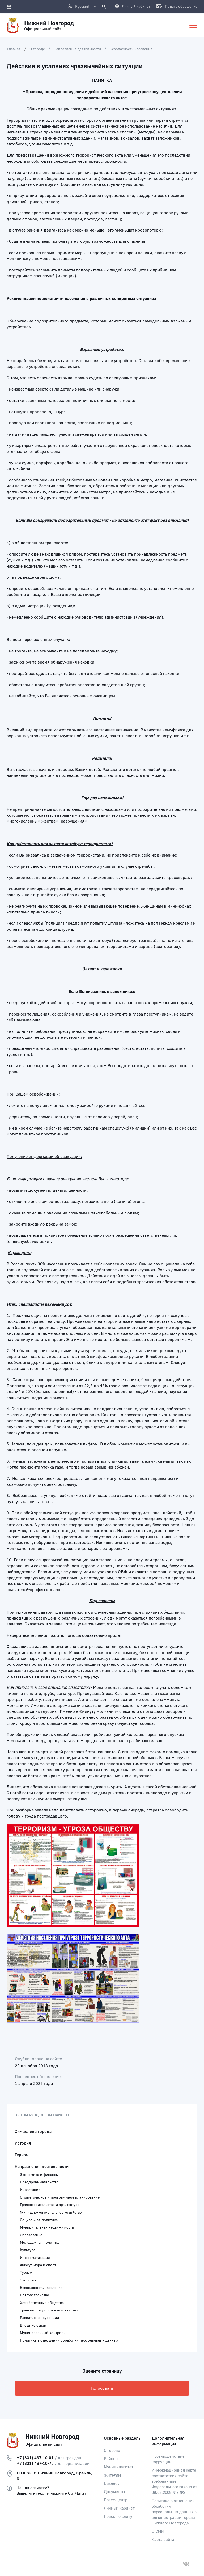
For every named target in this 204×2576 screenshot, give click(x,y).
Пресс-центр (115, 2500)
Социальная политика (39, 2220)
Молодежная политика (40, 2242)
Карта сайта (163, 2539)
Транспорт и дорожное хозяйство (49, 2310)
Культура (27, 2250)
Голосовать (102, 2388)
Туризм (22, 2155)
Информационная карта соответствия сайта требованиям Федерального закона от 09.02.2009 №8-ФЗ (174, 2481)
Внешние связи (33, 2325)
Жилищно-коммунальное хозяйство (51, 2212)
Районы (111, 2458)
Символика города (33, 2131)
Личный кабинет (119, 2508)
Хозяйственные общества (42, 2303)
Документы (114, 2491)
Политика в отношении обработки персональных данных (69, 2340)
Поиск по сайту (118, 2516)
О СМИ (158, 2531)
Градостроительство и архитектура (49, 2204)
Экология (28, 2280)
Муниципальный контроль (42, 2333)
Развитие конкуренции (39, 2317)
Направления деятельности (77, 49)
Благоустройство (34, 2295)
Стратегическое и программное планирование (60, 2197)
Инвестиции (30, 2190)
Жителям (112, 2475)
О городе (37, 49)
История (23, 2143)
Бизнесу (112, 2483)
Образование (31, 2235)
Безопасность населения (131, 49)
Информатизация (35, 2257)
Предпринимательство (39, 2182)
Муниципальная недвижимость (47, 2227)
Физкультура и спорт (38, 2265)
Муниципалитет (118, 2467)
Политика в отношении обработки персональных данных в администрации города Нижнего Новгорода (174, 2512)
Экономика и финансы (39, 2174)
